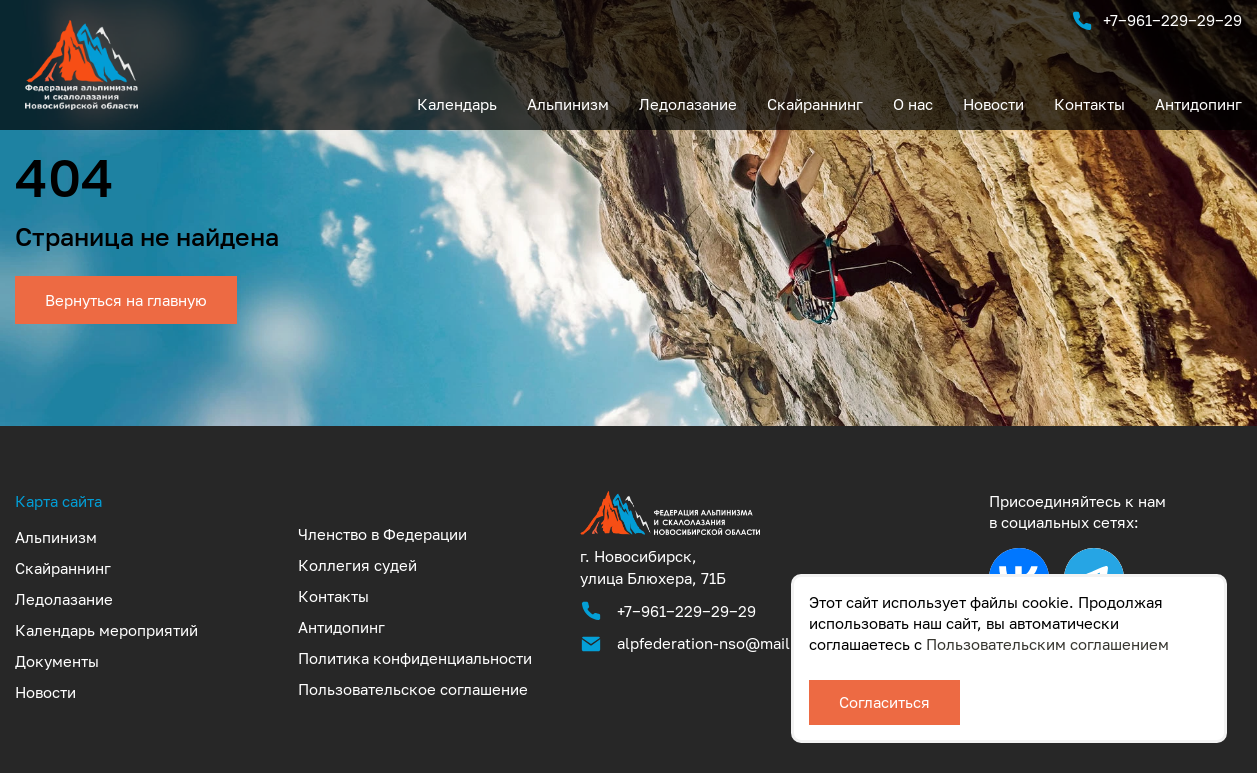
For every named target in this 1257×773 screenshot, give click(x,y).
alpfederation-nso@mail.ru (714, 643)
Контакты (1089, 104)
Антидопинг (1198, 104)
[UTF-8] (81, 104)
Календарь (457, 104)
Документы (57, 661)
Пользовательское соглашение (413, 689)
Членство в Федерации (382, 534)
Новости (993, 104)
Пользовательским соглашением (1047, 644)
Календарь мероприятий (106, 630)
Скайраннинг (815, 104)
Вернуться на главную (126, 300)
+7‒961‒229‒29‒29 (1156, 21)
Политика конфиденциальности (415, 658)
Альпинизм (568, 104)
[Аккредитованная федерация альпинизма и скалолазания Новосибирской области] (670, 534)
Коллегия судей (357, 565)
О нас (913, 104)
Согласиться (884, 702)
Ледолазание (688, 104)
